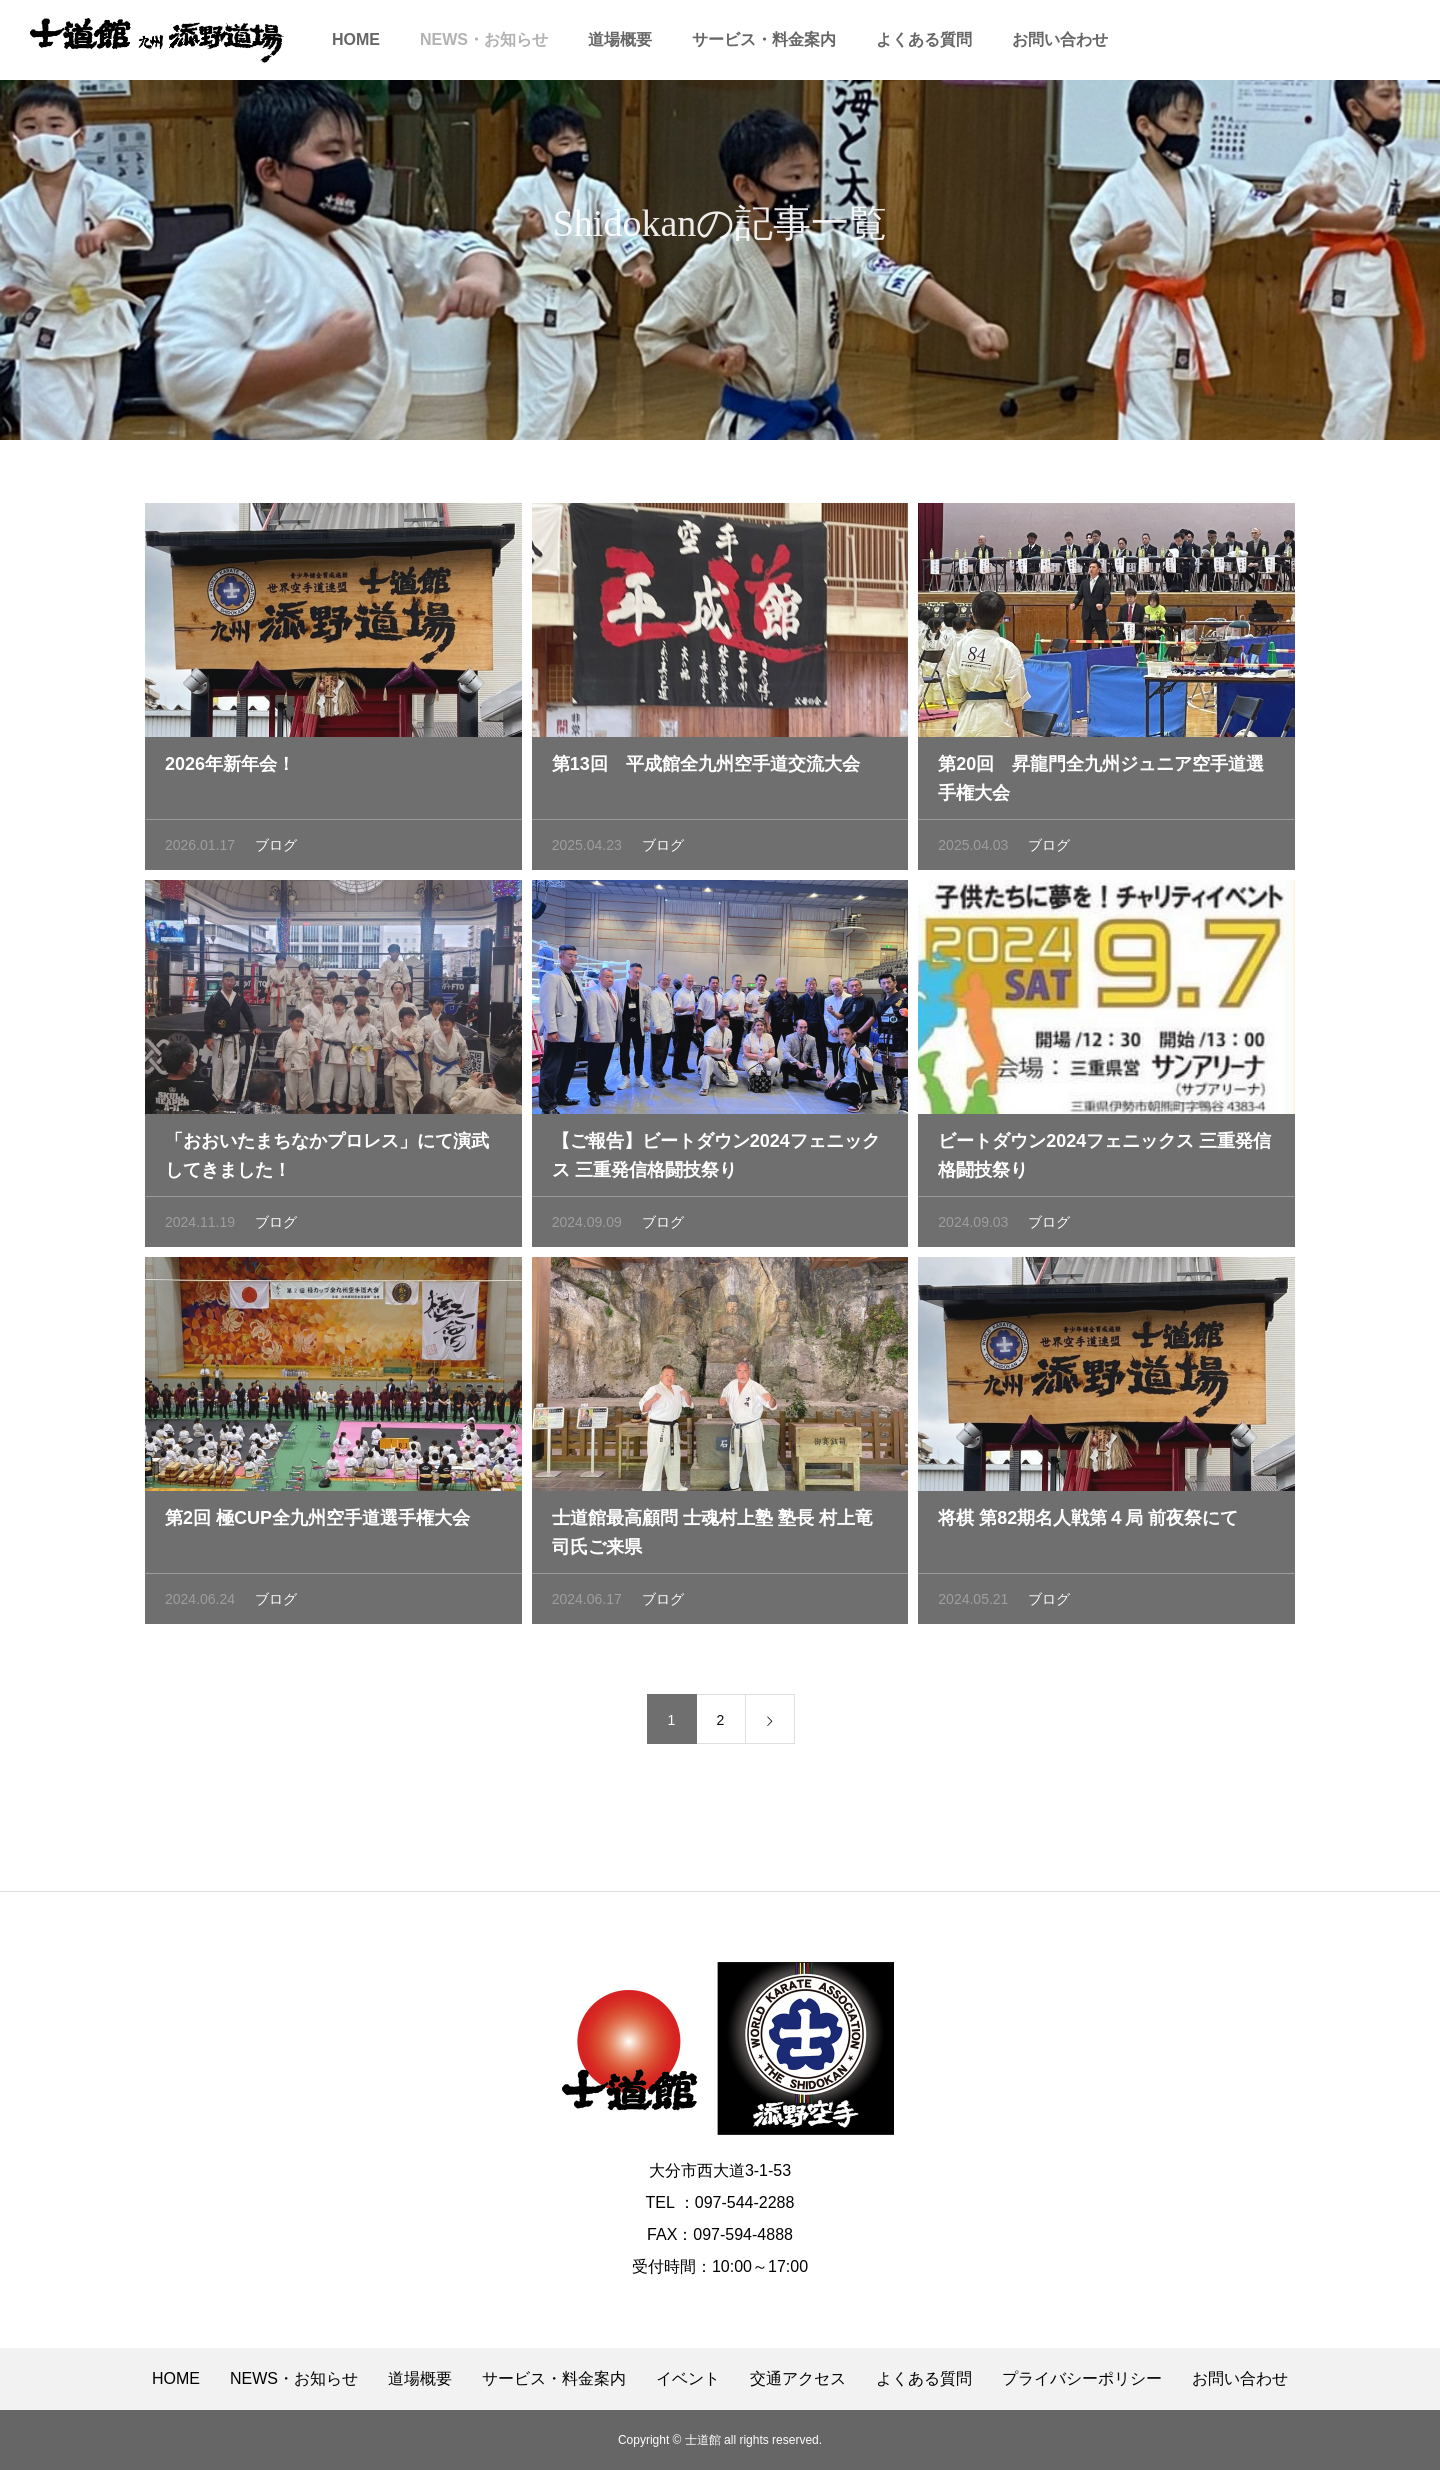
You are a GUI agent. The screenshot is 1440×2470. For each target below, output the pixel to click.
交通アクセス (798, 2379)
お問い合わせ (1060, 39)
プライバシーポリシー (1082, 2379)
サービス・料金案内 (764, 39)
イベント (688, 2379)
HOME (356, 39)
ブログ (276, 850)
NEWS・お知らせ (484, 39)
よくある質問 (924, 39)
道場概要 (620, 39)
